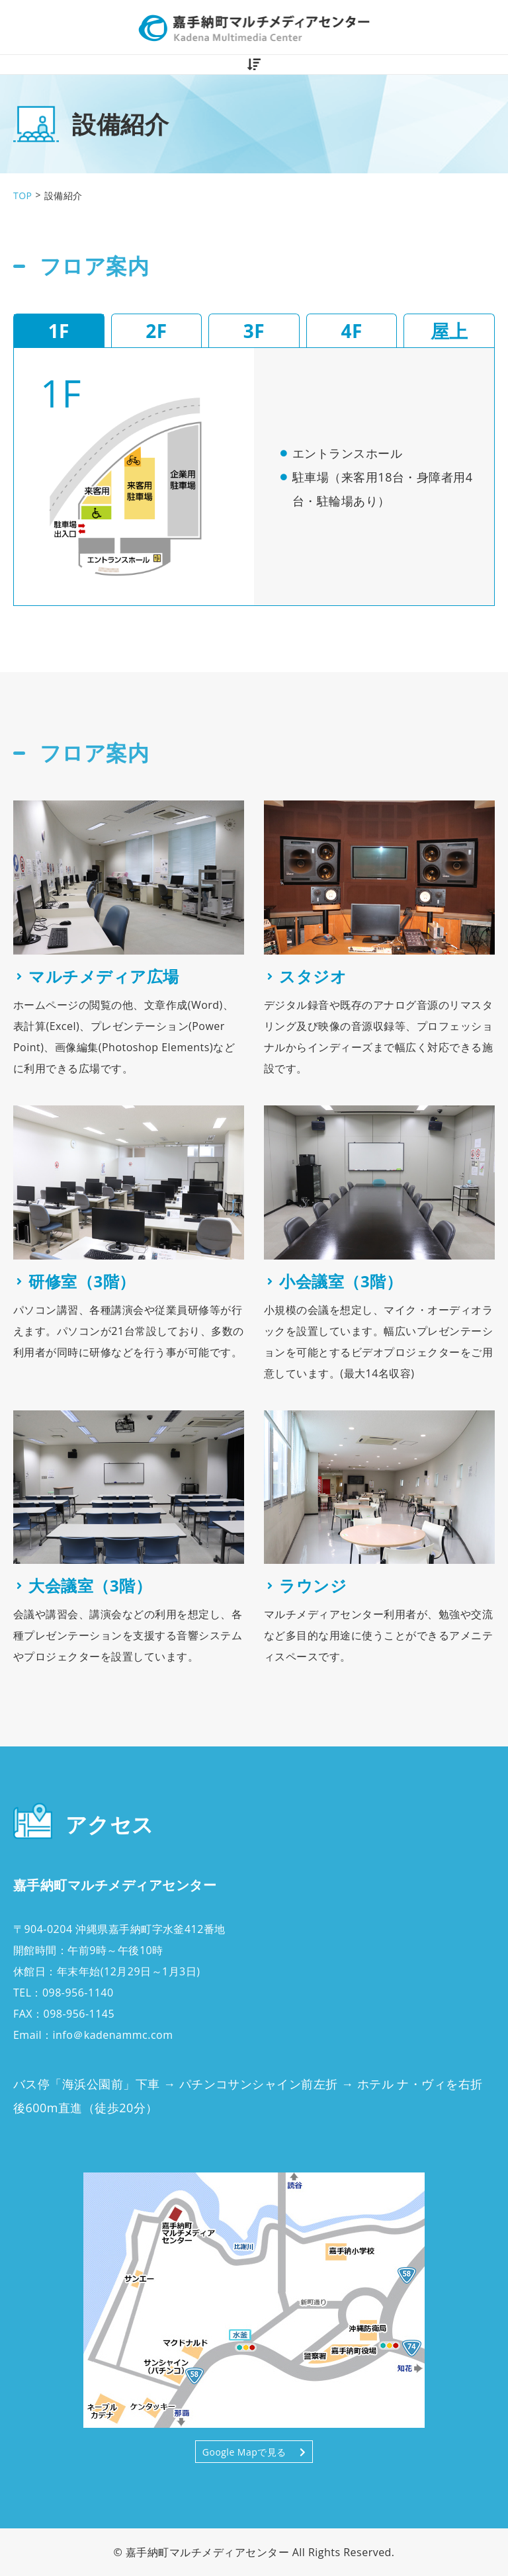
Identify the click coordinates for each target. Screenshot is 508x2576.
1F (58, 330)
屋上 (449, 330)
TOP (22, 195)
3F (254, 330)
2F (156, 330)
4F (351, 330)
